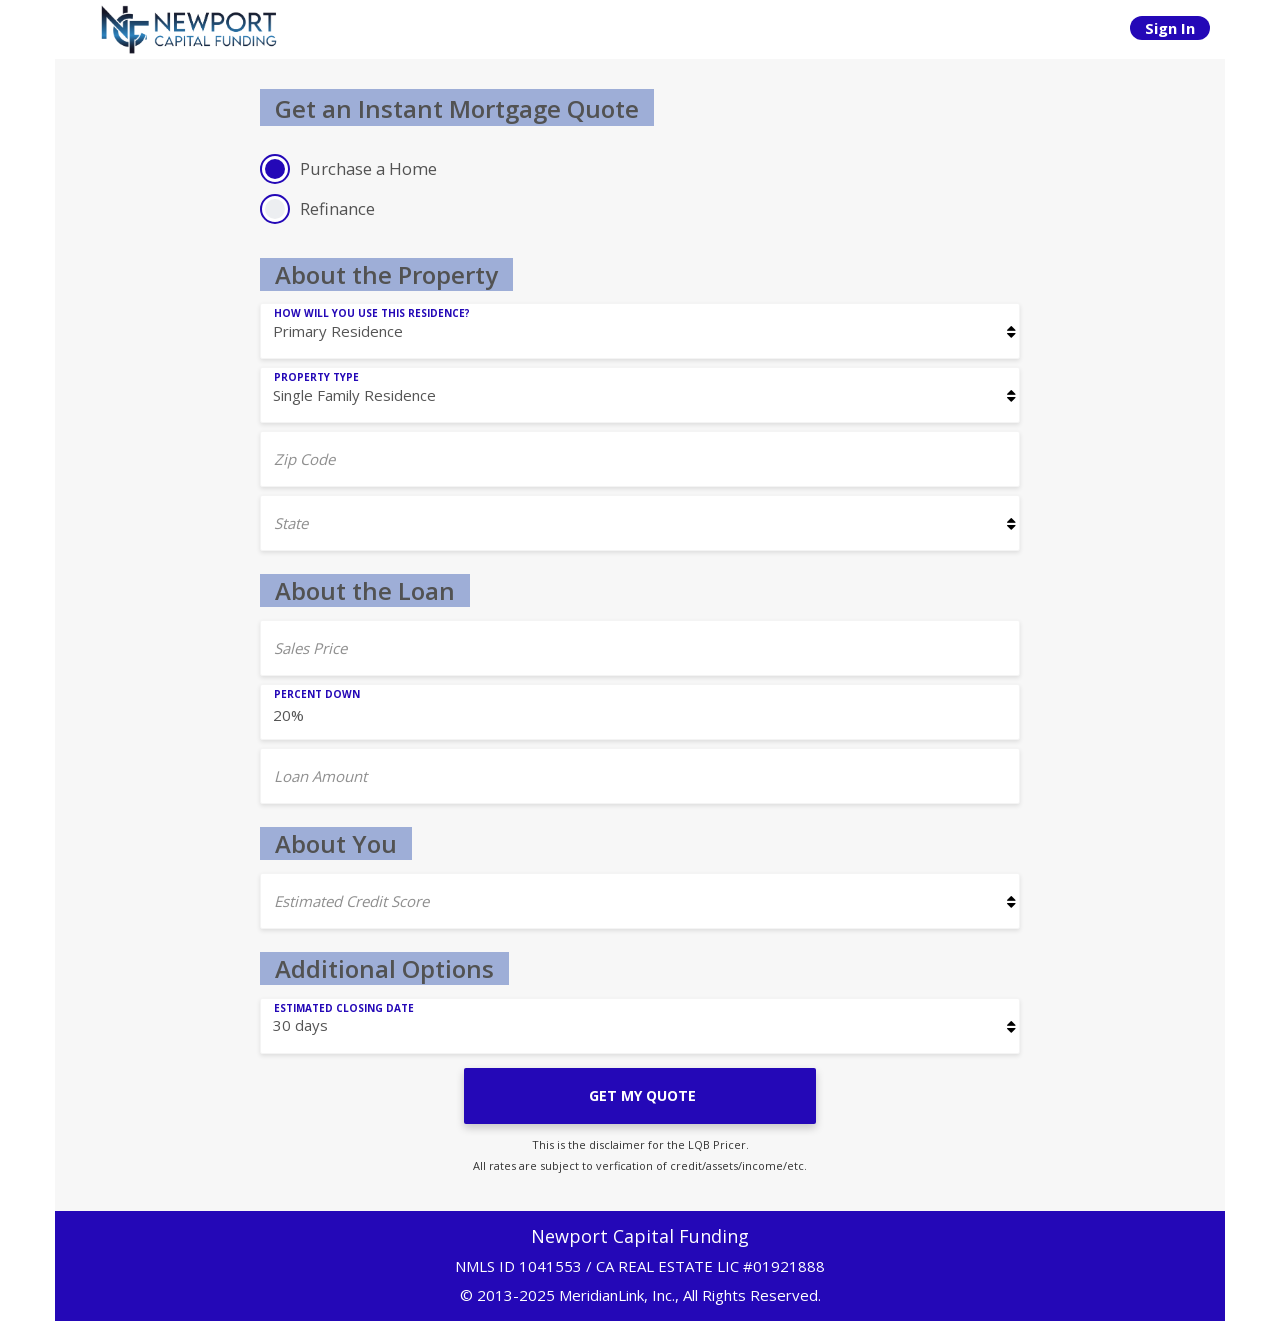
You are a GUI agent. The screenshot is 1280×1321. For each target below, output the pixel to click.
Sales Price (310, 648)
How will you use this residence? (372, 313)
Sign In (1170, 28)
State (291, 523)
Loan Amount (320, 776)
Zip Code (304, 459)
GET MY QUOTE (640, 1095)
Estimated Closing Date (344, 1008)
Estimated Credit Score (351, 901)
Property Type (316, 377)
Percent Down (317, 694)
